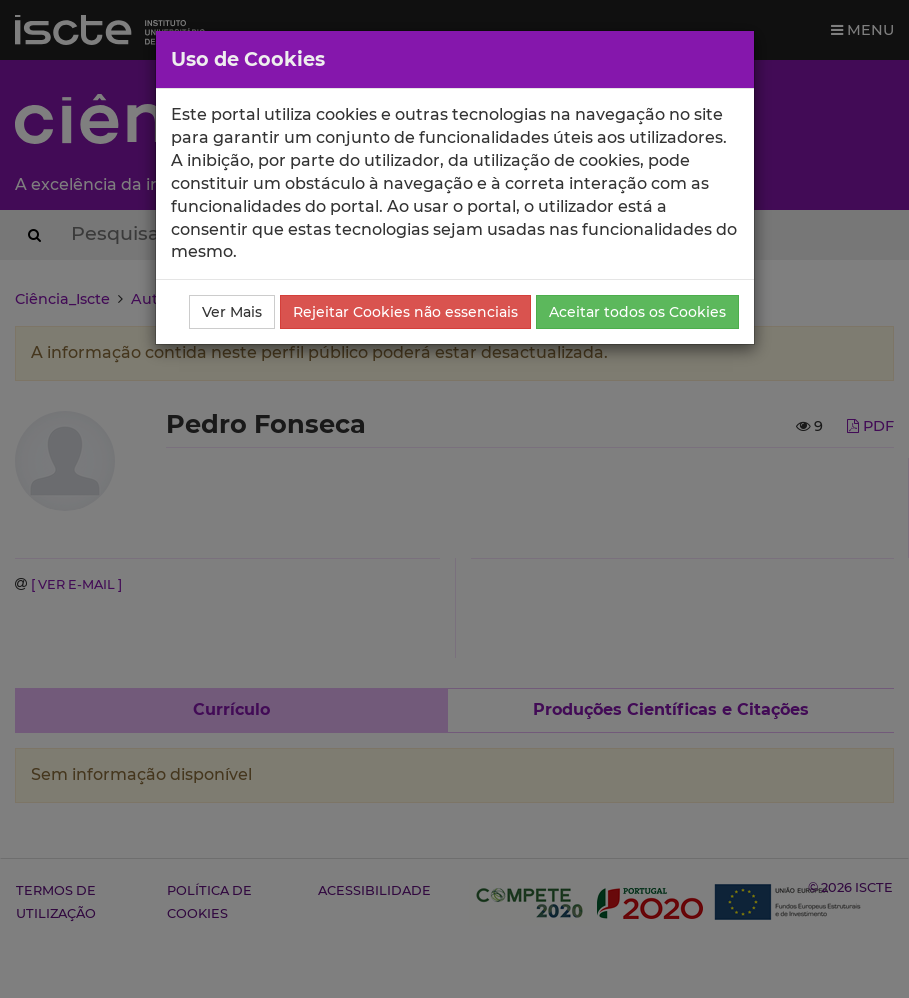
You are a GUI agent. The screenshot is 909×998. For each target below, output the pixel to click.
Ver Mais (232, 312)
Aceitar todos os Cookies (637, 312)
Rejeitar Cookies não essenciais (405, 312)
